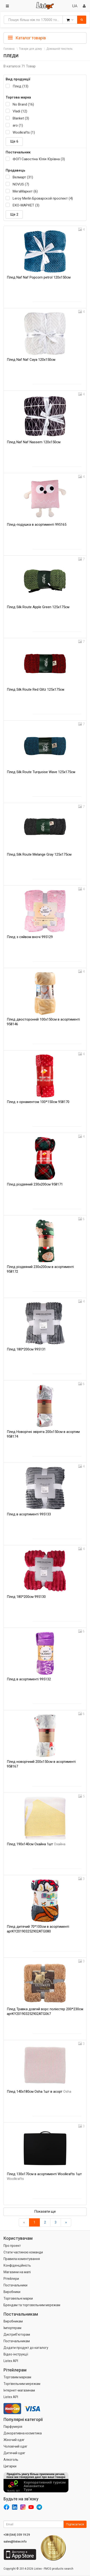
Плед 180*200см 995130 (26, 1597)
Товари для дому (30, 48)
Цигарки (10, 2466)
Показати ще (45, 2211)
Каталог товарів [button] (27, 38)
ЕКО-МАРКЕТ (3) (26, 205)
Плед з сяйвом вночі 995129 (30, 937)
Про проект (12, 2246)
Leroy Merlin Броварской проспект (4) (43, 198)
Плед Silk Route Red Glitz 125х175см (35, 689)
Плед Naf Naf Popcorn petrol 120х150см (39, 277)
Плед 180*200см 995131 (26, 1349)
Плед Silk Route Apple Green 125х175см (38, 607)
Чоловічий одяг (15, 2446)
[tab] (45, 37)
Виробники (12, 2292)
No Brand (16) (23, 104)
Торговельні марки (18, 2298)
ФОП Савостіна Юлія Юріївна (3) (39, 159)
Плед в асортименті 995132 (29, 1679)
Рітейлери (11, 2279)
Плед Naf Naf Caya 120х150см (31, 359)
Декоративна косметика (23, 2433)
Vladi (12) (20, 111)
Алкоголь (11, 2459)
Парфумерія (13, 2426)
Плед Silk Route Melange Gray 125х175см (39, 854)
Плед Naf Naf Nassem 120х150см (33, 442)
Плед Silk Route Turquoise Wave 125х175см (41, 772)
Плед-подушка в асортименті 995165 (36, 524)
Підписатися (75, 2524)
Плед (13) (20, 86)
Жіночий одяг (14, 2440)
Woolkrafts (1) (24, 132)
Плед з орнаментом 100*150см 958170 (38, 1102)
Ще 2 (14, 214)
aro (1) (18, 125)
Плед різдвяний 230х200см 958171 (35, 1184)
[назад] (24, 2222)
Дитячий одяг (14, 2453)
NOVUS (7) (21, 184)
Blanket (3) (21, 118)
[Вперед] (66, 2222)
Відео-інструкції (16, 2354)
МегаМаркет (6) (25, 191)
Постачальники (15, 2285)
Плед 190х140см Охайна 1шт (36, 1844)
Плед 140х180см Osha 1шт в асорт (39, 2091)
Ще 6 (14, 141)
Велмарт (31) (23, 177)
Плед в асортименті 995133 (29, 1514)
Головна (9, 48)
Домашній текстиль (59, 48)
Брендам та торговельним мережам (32, 2305)
